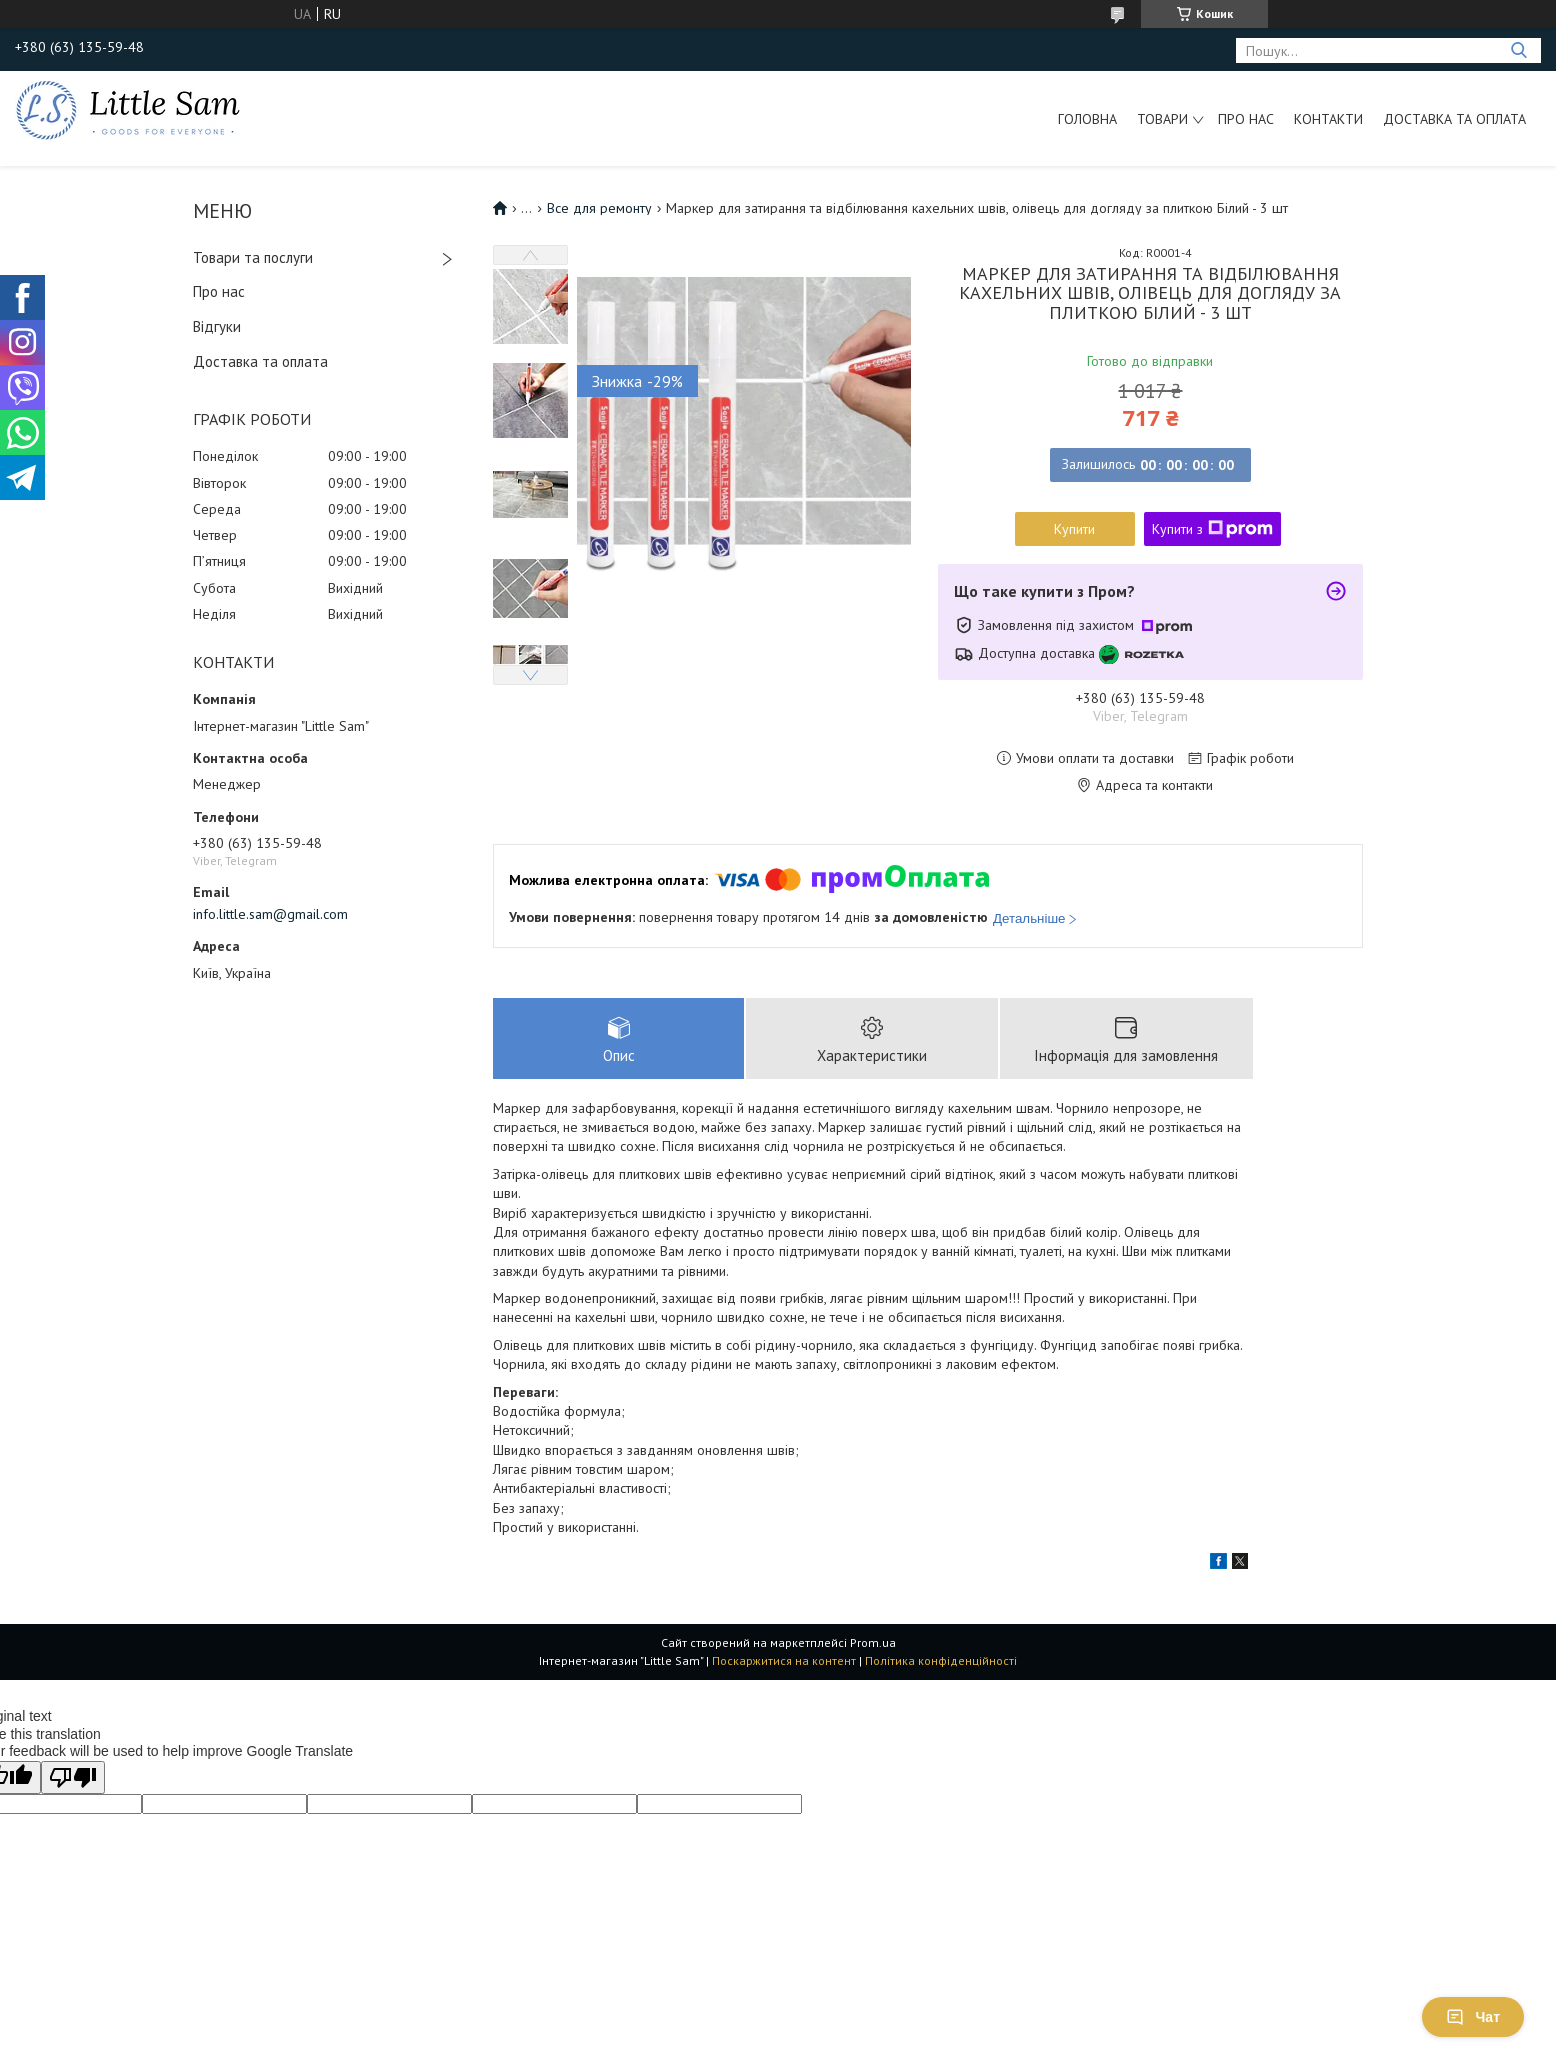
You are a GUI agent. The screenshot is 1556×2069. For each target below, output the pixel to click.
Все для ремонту (599, 208)
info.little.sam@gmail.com (270, 914)
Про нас (1246, 119)
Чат (1473, 2017)
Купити (1074, 529)
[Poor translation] (73, 1777)
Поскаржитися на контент (784, 1660)
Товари (1162, 119)
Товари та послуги (253, 257)
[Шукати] (1518, 50)
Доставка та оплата (1454, 119)
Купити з (1212, 529)
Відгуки (217, 326)
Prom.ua (873, 1642)
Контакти (1328, 119)
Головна (1087, 119)
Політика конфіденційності (941, 1660)
